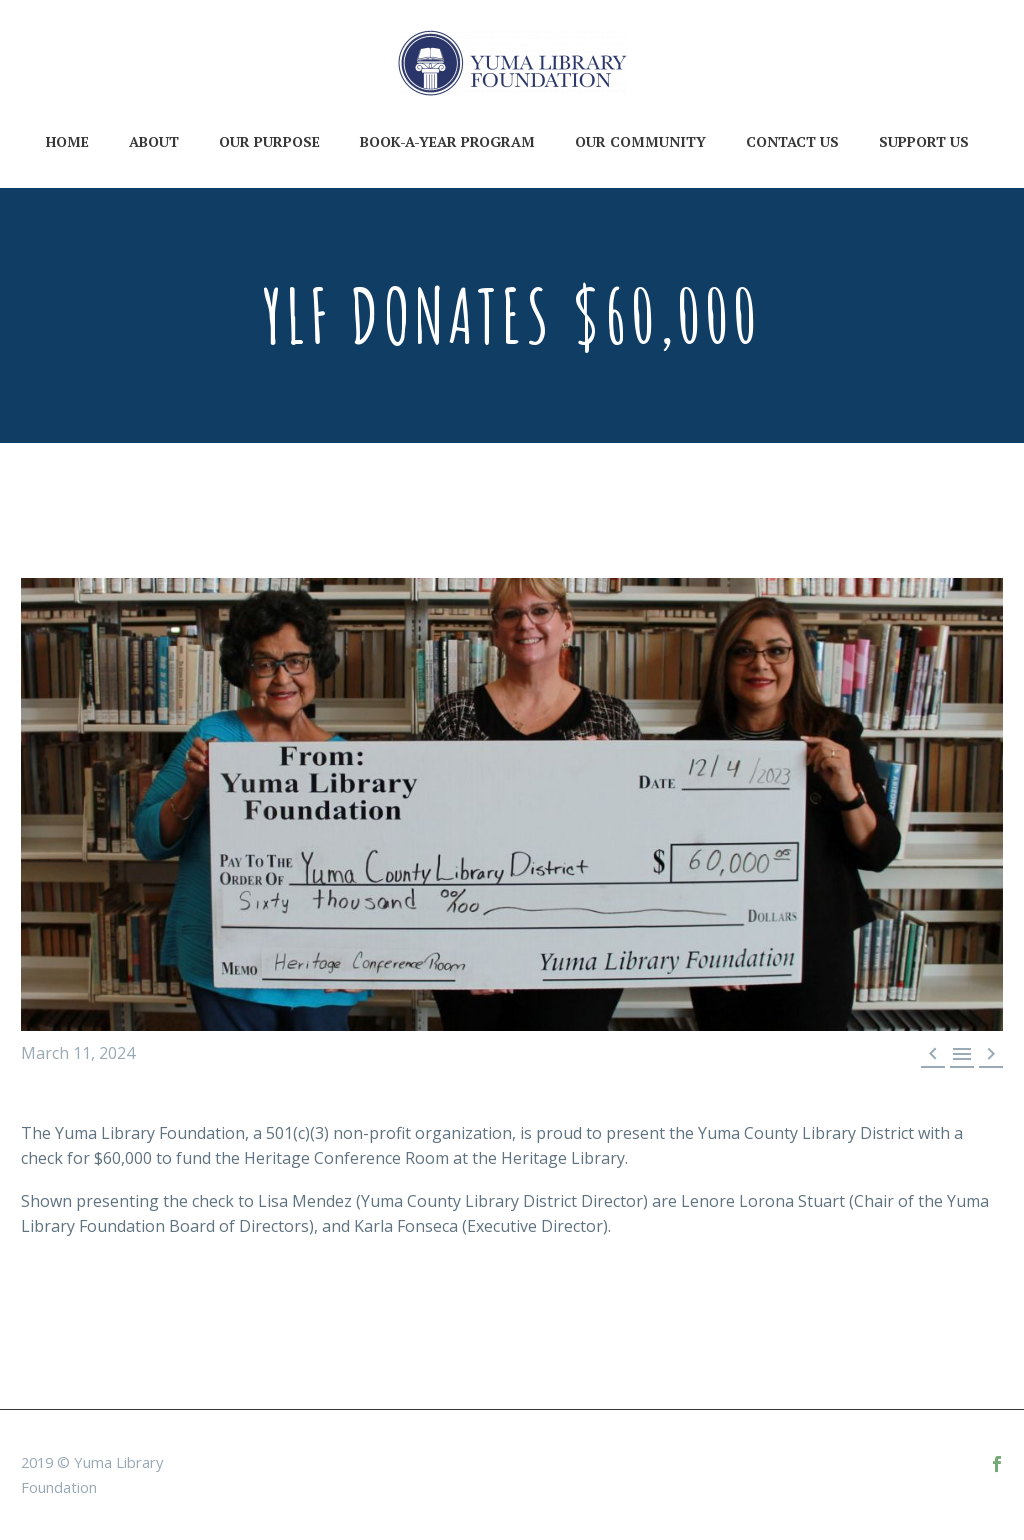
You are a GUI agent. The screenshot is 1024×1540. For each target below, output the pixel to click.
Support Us (924, 141)
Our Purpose (269, 141)
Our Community (640, 141)
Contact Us (792, 141)
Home (67, 141)
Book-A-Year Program (447, 141)
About (154, 141)
